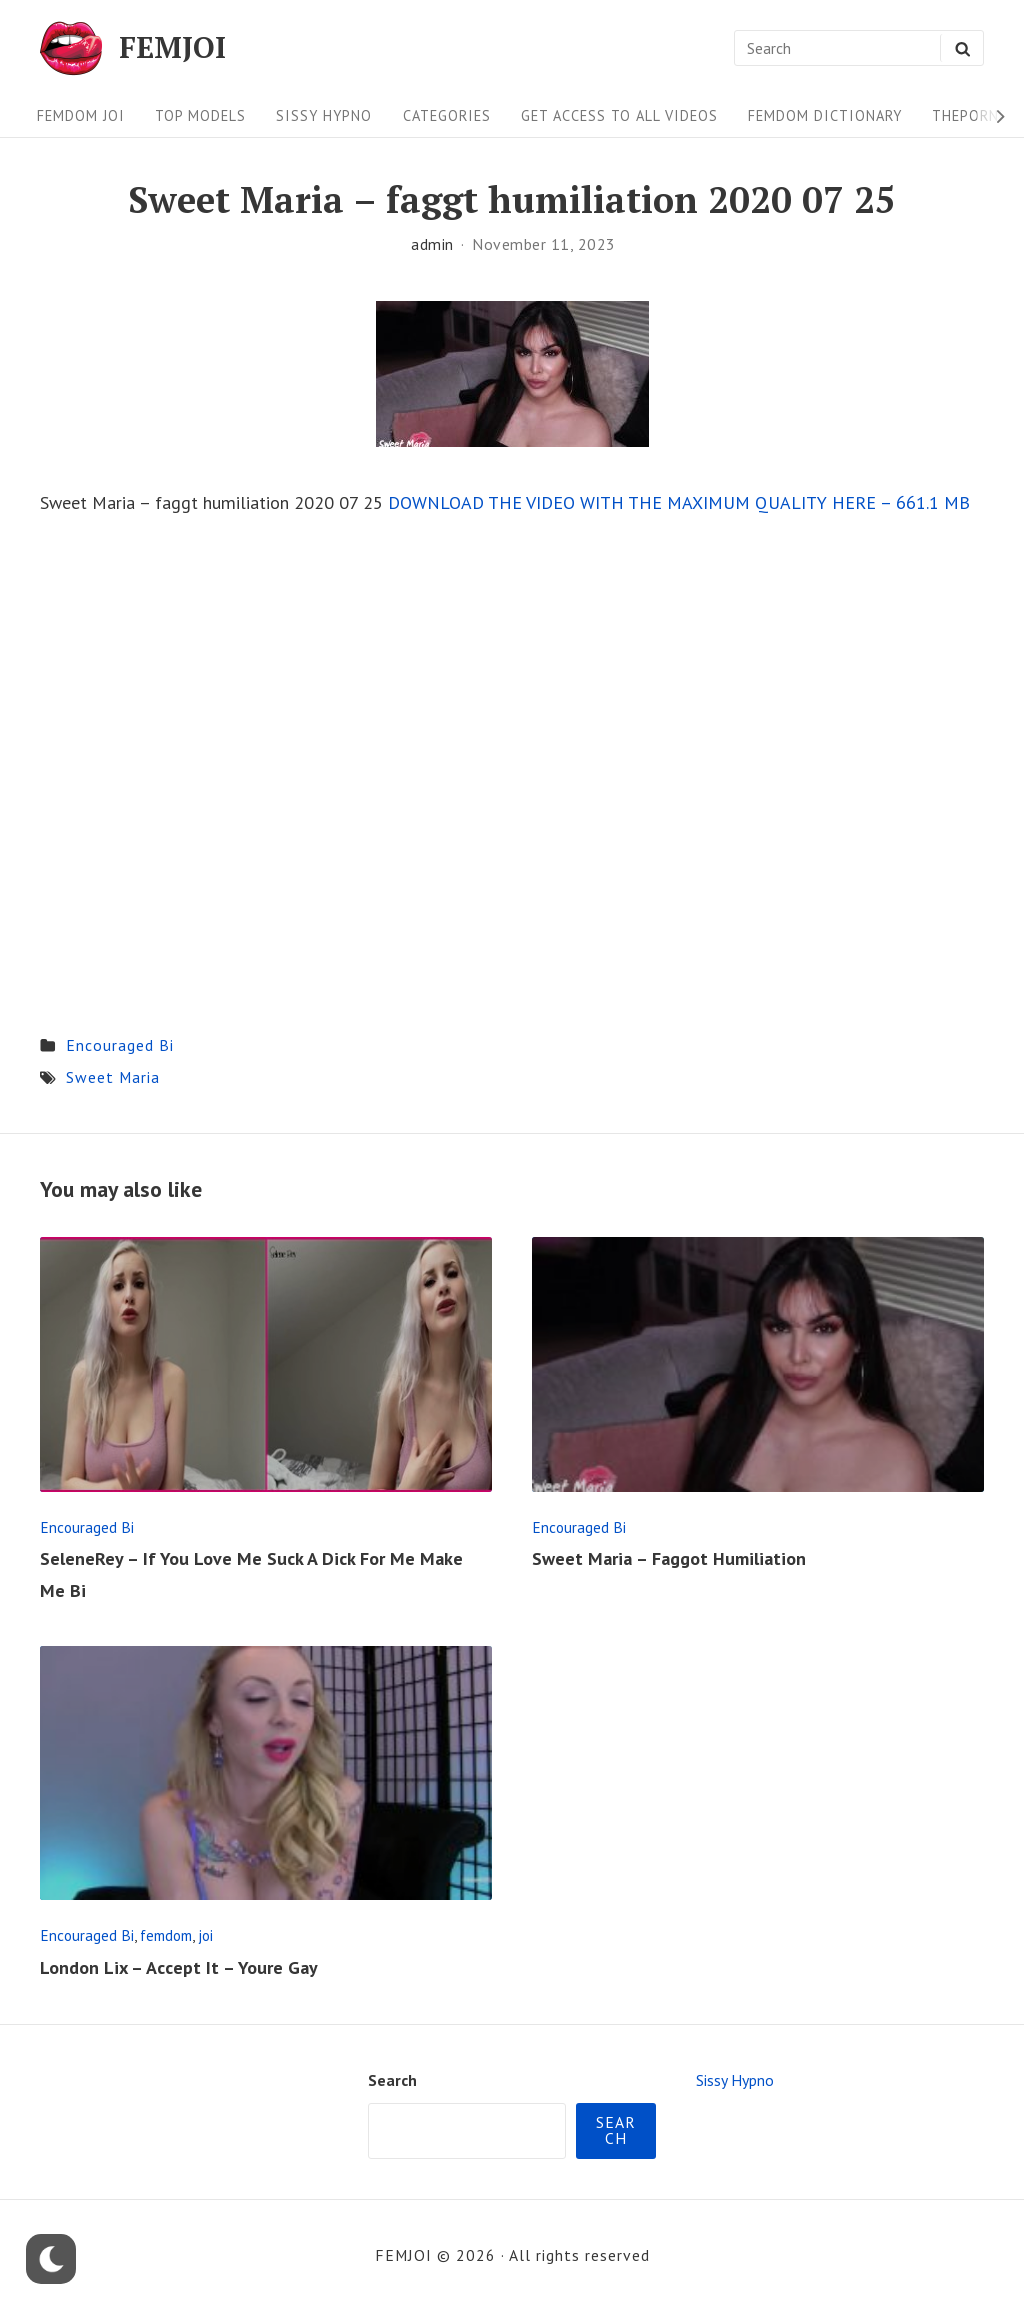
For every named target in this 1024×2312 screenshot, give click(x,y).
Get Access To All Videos (619, 115)
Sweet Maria (113, 1077)
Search (392, 2080)
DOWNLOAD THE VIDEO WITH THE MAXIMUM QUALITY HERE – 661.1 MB (679, 502)
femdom (166, 1935)
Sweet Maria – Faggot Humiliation (669, 1558)
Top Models (200, 115)
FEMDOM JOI (81, 115)
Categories (447, 115)
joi (205, 1935)
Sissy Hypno (324, 115)
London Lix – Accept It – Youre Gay (179, 1967)
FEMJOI (172, 47)
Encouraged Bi (120, 1045)
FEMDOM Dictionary (825, 115)
